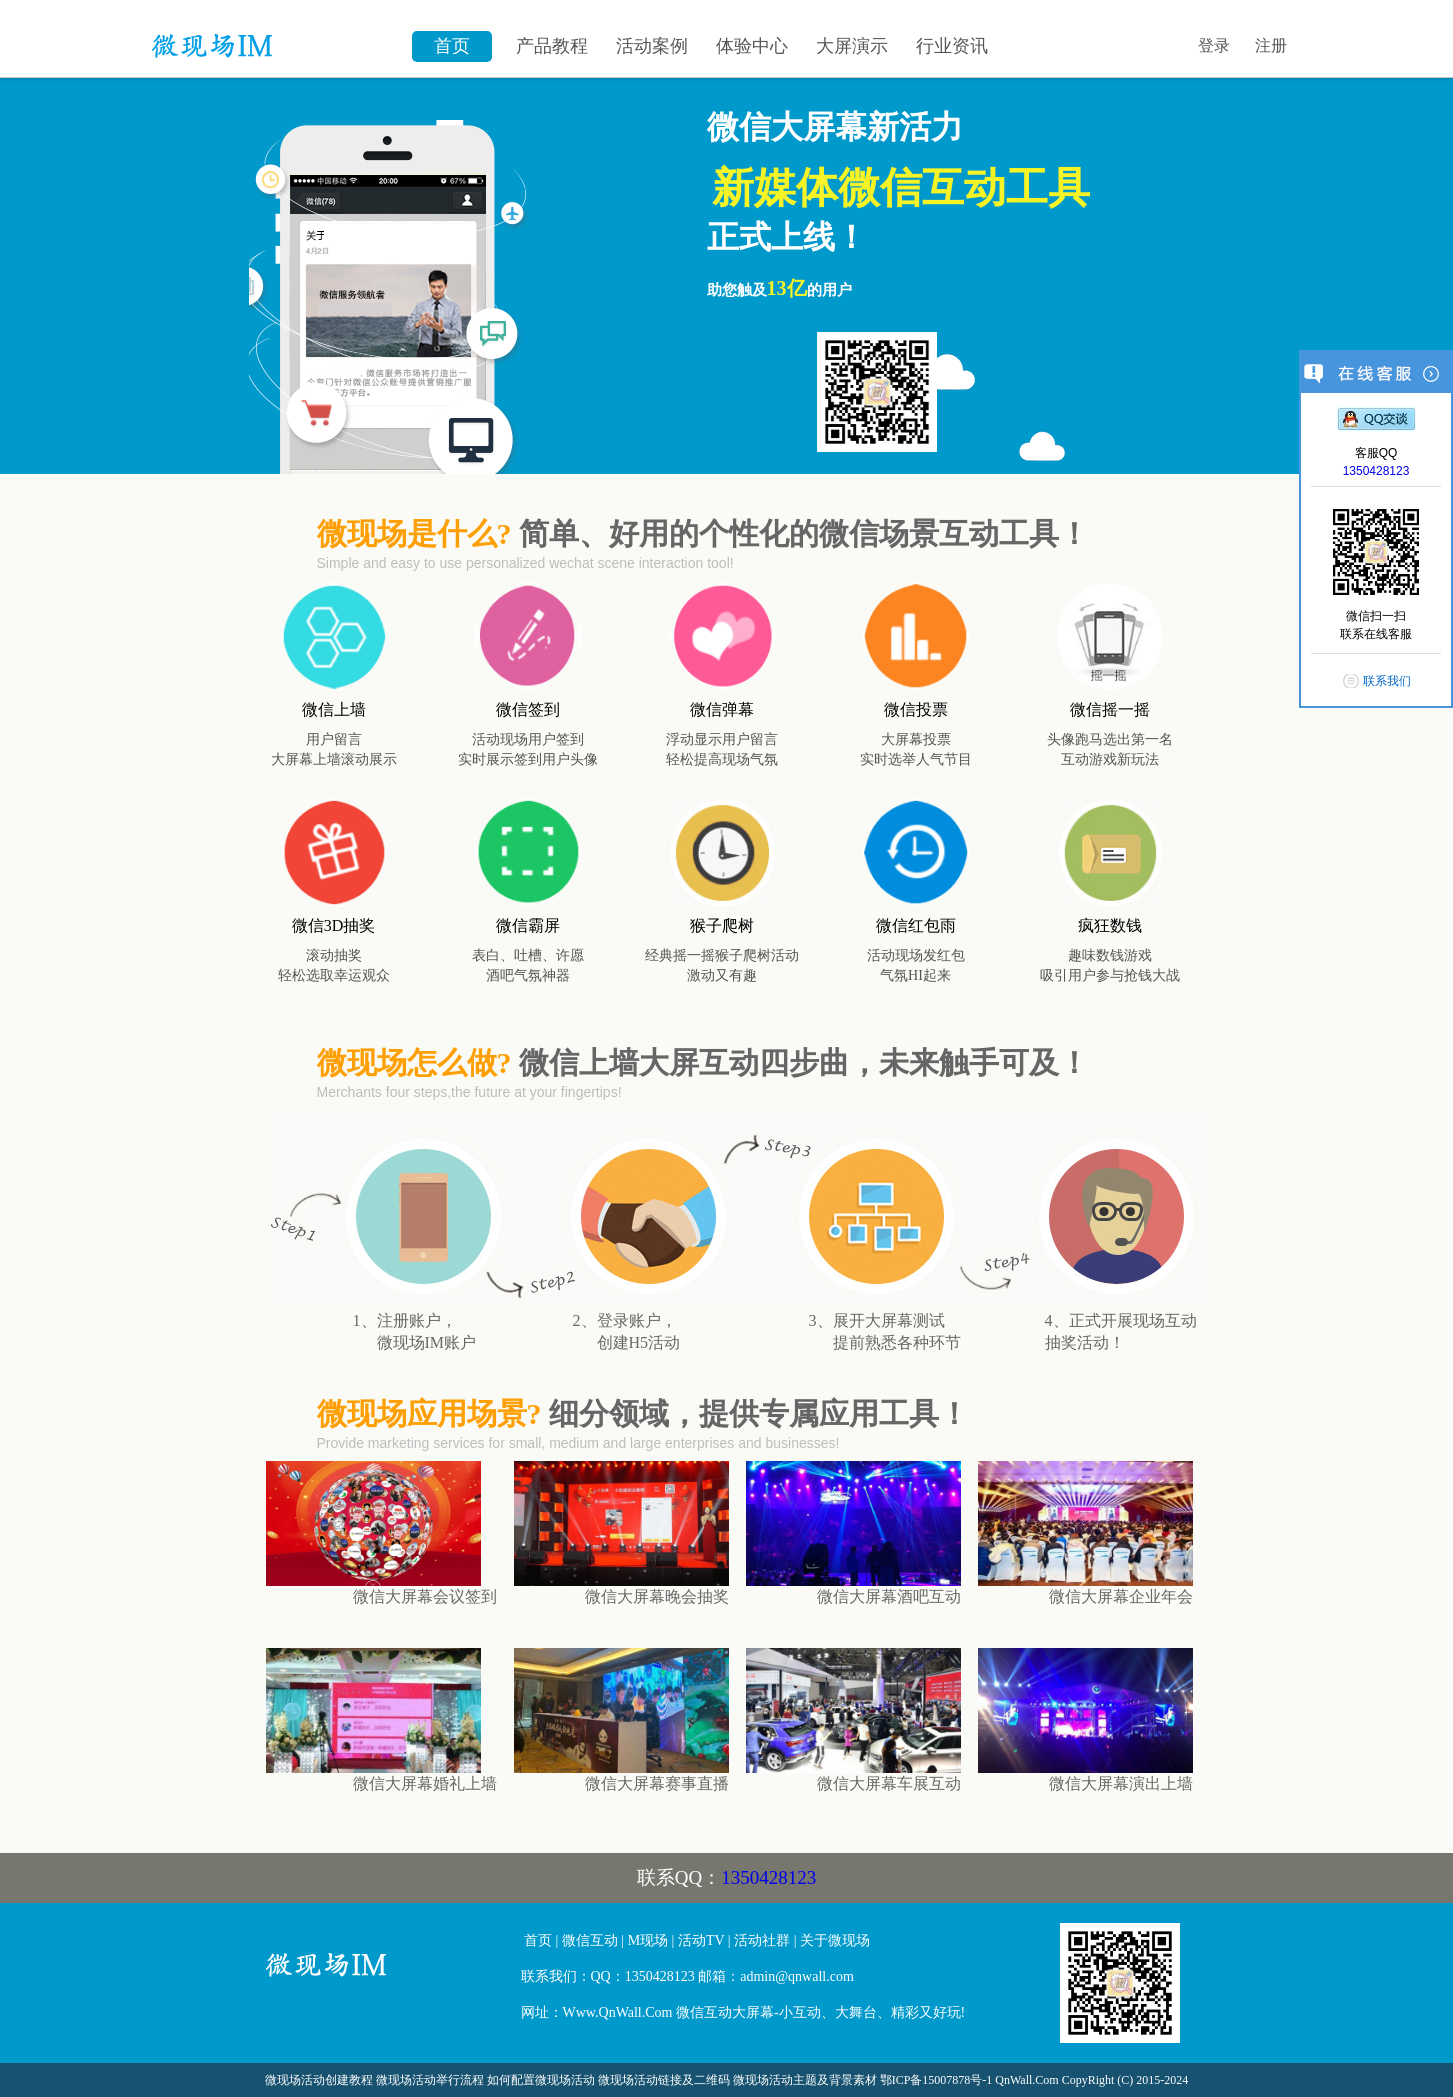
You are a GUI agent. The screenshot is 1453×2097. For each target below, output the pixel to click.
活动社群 (762, 1940)
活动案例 (652, 46)
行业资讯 (952, 46)
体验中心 (752, 46)
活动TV (701, 1940)
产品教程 (552, 46)
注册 (1271, 45)
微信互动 (590, 1940)
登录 (1214, 45)
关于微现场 (835, 1940)
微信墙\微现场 (272, 35)
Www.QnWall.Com (618, 2012)
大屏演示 (852, 46)
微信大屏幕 (386, 1973)
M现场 (648, 1940)
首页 (452, 46)
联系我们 (1387, 681)
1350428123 (768, 1877)
